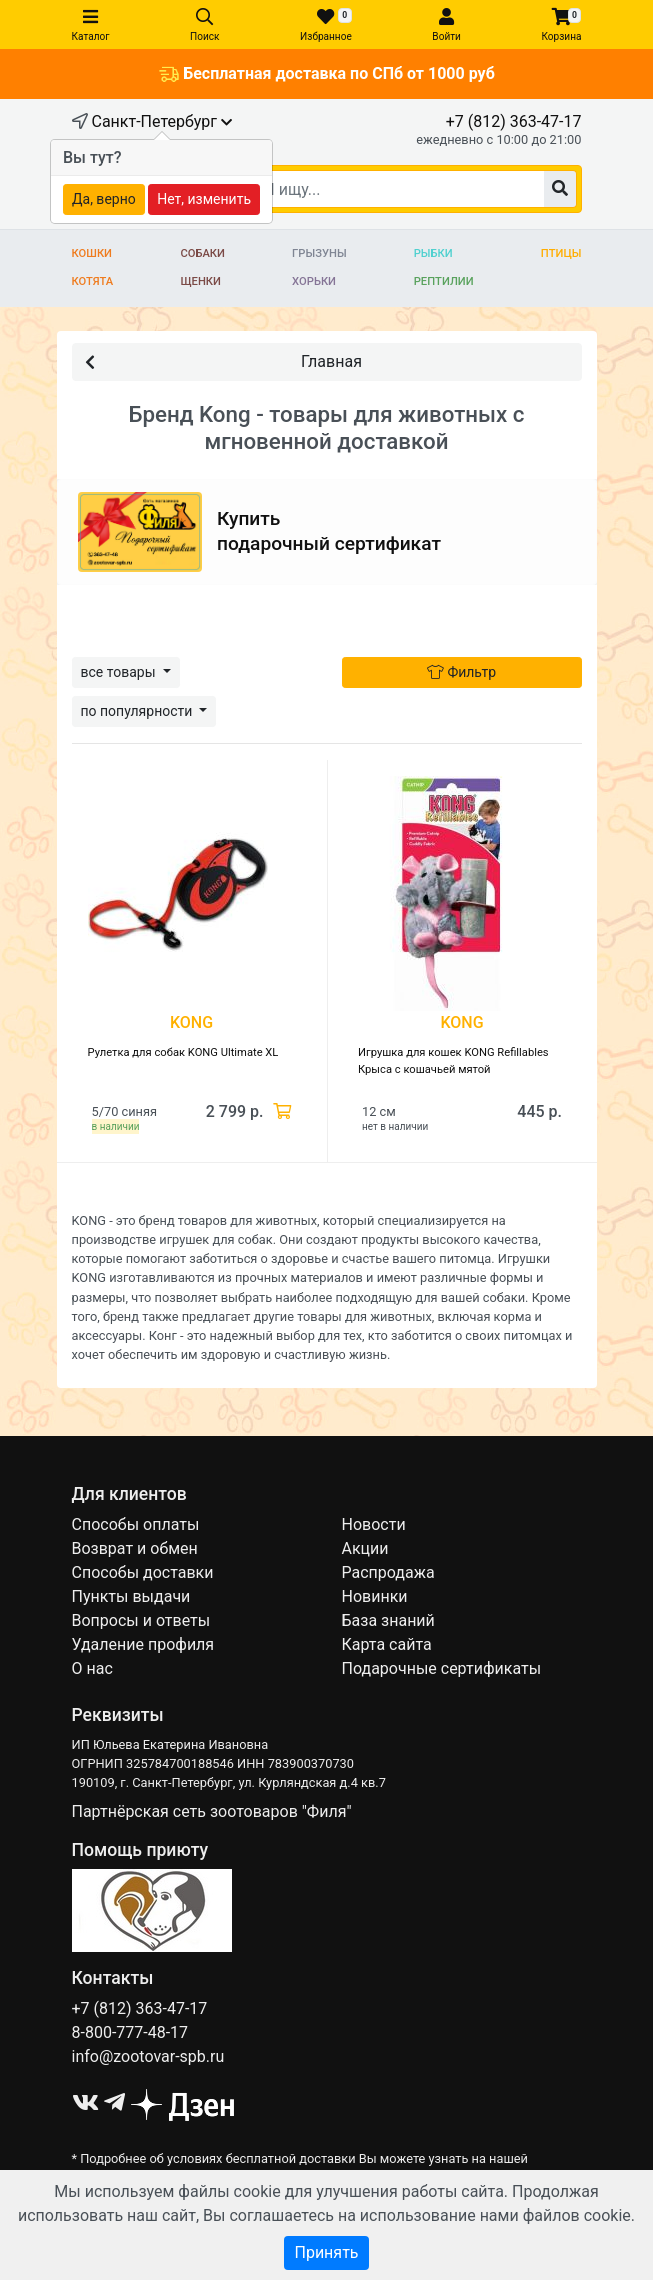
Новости (374, 1524)
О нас (92, 1668)
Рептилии (444, 281)
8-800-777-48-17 (130, 2032)
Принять (326, 2252)
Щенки (200, 281)
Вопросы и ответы (141, 1620)
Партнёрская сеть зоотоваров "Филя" (212, 1811)
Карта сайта (387, 1644)
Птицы (561, 253)
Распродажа (388, 1572)
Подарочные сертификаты (442, 1668)
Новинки (375, 1596)
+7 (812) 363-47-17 (514, 121)
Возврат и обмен (135, 1548)
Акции (365, 1548)
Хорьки (314, 281)
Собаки (202, 253)
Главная (223, 360)
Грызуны (319, 253)
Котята (93, 281)
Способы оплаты (136, 1524)
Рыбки (433, 253)
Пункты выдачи (131, 1596)
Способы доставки (143, 1572)
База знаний (388, 1620)
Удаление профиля (143, 1644)
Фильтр (461, 672)
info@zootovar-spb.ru (148, 2056)
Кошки (92, 253)
